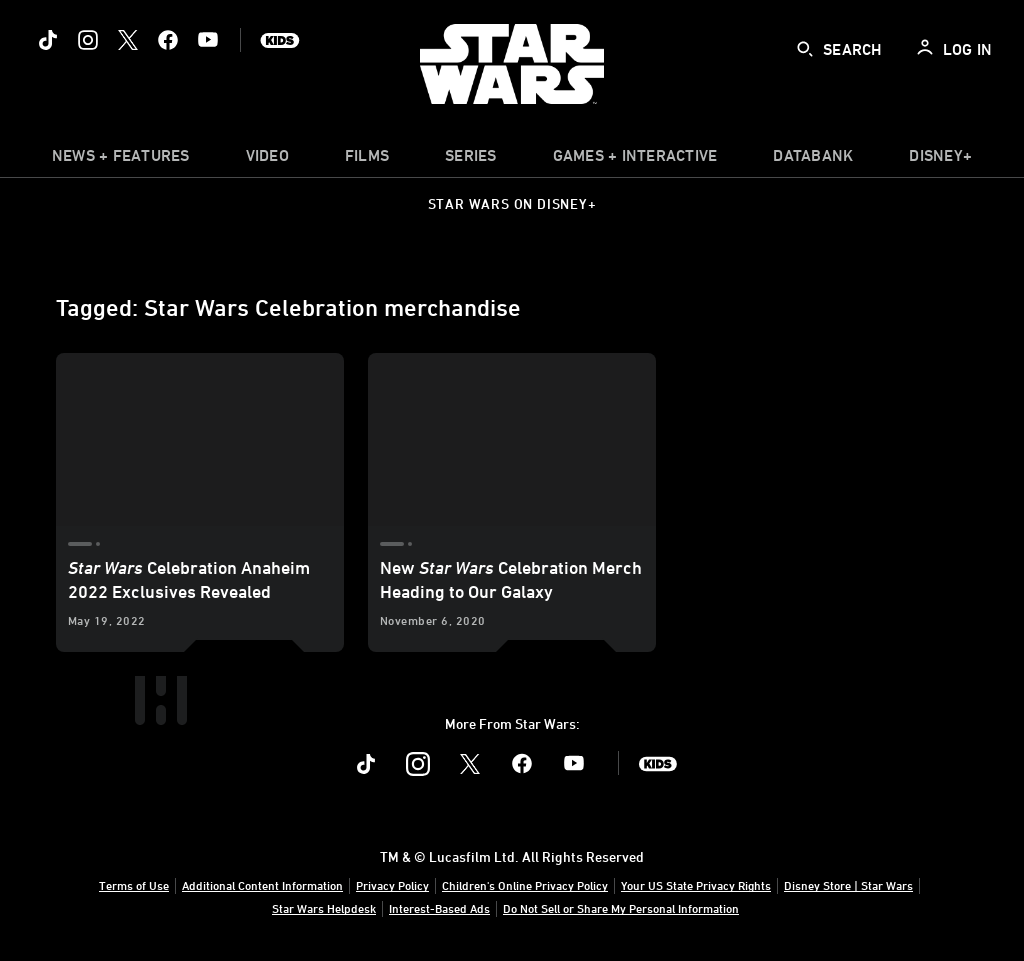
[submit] (805, 49)
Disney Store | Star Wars (848, 885)
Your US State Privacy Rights (696, 885)
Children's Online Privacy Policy (525, 885)
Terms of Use (134, 885)
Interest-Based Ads (439, 908)
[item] (121, 160)
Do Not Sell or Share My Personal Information (621, 908)
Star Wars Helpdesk (324, 908)
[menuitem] (267, 160)
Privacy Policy (392, 885)
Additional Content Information (262, 885)
